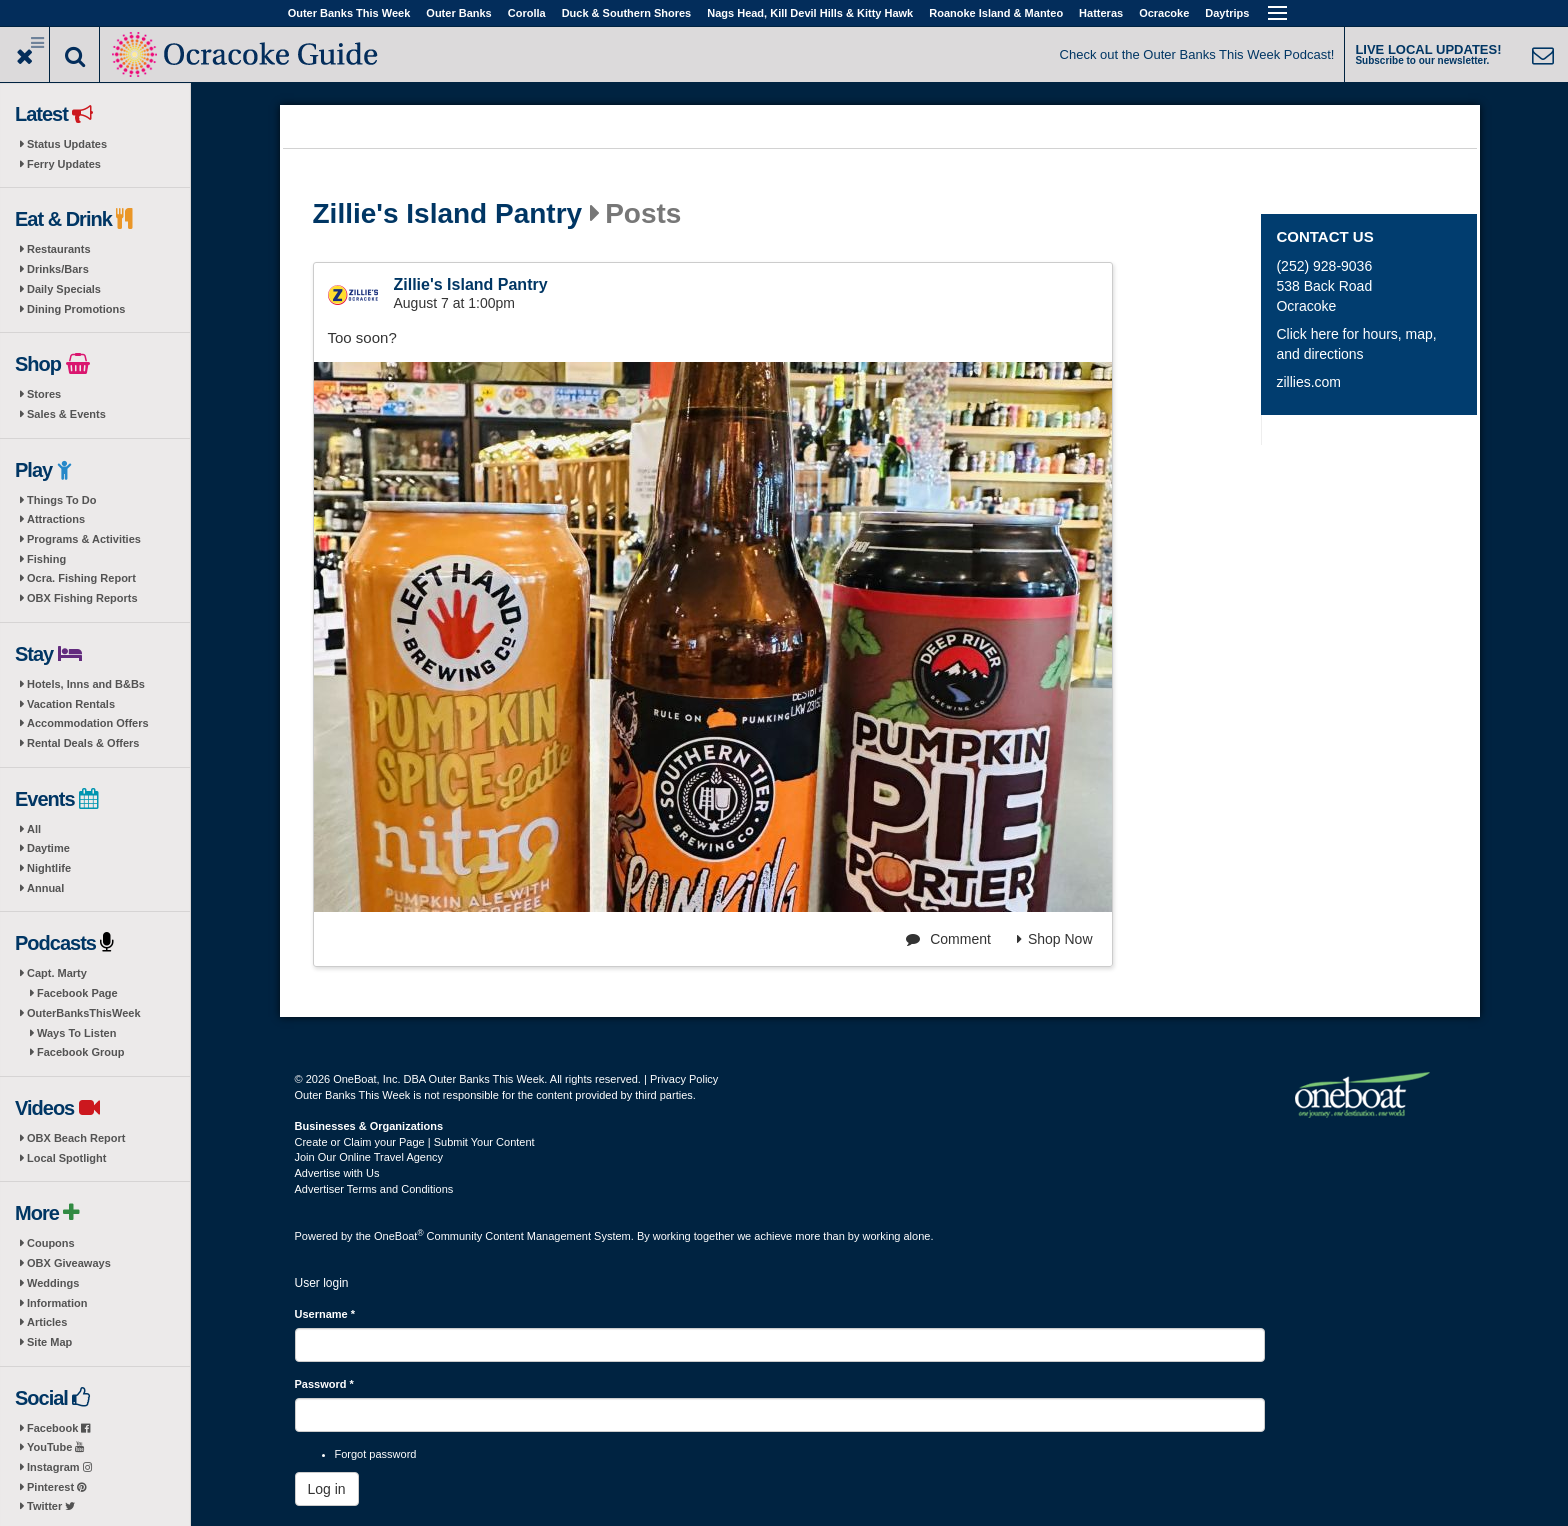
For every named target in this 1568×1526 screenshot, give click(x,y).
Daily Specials (64, 289)
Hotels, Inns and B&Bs (86, 684)
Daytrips (1227, 13)
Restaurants (59, 249)
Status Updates (67, 144)
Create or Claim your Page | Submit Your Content (415, 1142)
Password (324, 1384)
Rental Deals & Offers (83, 743)
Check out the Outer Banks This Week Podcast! (1197, 54)
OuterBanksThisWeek (84, 1013)
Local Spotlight (66, 1158)
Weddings (53, 1283)
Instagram (59, 1467)
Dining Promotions (76, 309)
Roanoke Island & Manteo (996, 13)
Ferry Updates (64, 164)
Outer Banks (458, 13)
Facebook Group (80, 1052)
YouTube (55, 1447)
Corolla (527, 13)
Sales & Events (66, 414)
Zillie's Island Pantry (448, 214)
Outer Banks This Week (349, 13)
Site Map (49, 1342)
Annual (45, 888)
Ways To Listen (76, 1033)
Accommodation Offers (88, 723)
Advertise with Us (337, 1173)
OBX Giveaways (69, 1263)
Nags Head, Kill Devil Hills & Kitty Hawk (810, 13)
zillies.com (1308, 382)
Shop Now (1055, 939)
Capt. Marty (57, 973)
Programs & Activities (84, 539)
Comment (948, 939)
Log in (327, 1489)
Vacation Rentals (71, 704)
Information (57, 1303)
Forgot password (376, 1454)
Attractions (56, 519)
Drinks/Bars (58, 269)
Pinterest (56, 1487)
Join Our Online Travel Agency (369, 1157)
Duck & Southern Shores (627, 13)
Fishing (46, 559)
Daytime (48, 848)
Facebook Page (77, 993)
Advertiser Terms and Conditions (374, 1189)
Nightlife (49, 868)
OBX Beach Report (76, 1138)
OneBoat (399, 1236)
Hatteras (1101, 13)
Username (325, 1314)
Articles (47, 1322)
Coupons (51, 1243)
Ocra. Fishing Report (81, 578)
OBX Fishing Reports (82, 598)
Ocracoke (1164, 13)
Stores (44, 394)
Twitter (51, 1506)
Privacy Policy (684, 1079)
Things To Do (61, 500)
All (34, 829)
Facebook (58, 1428)
